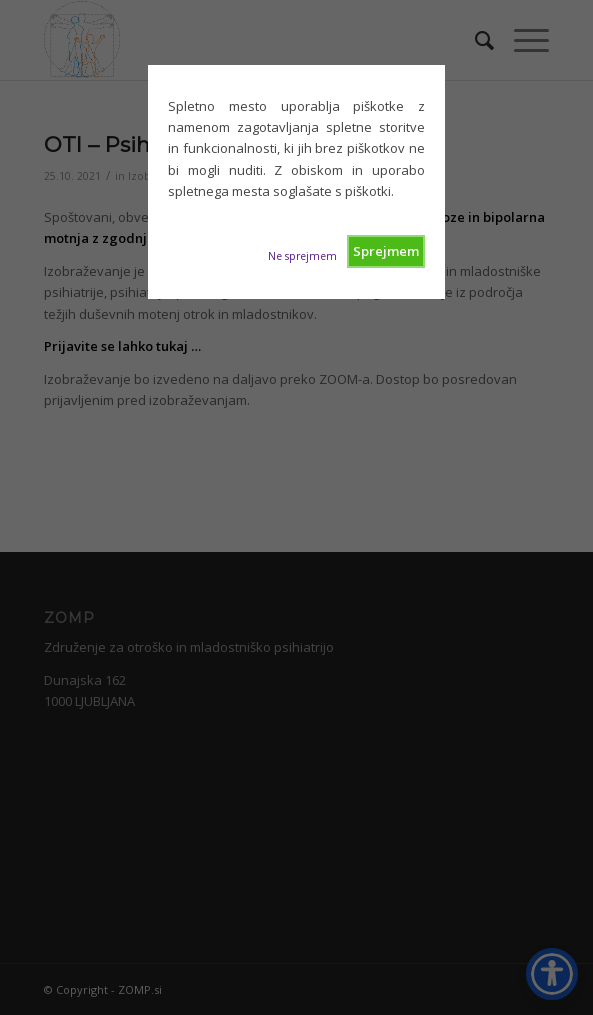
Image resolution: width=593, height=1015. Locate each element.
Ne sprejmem (302, 256)
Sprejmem (386, 251)
